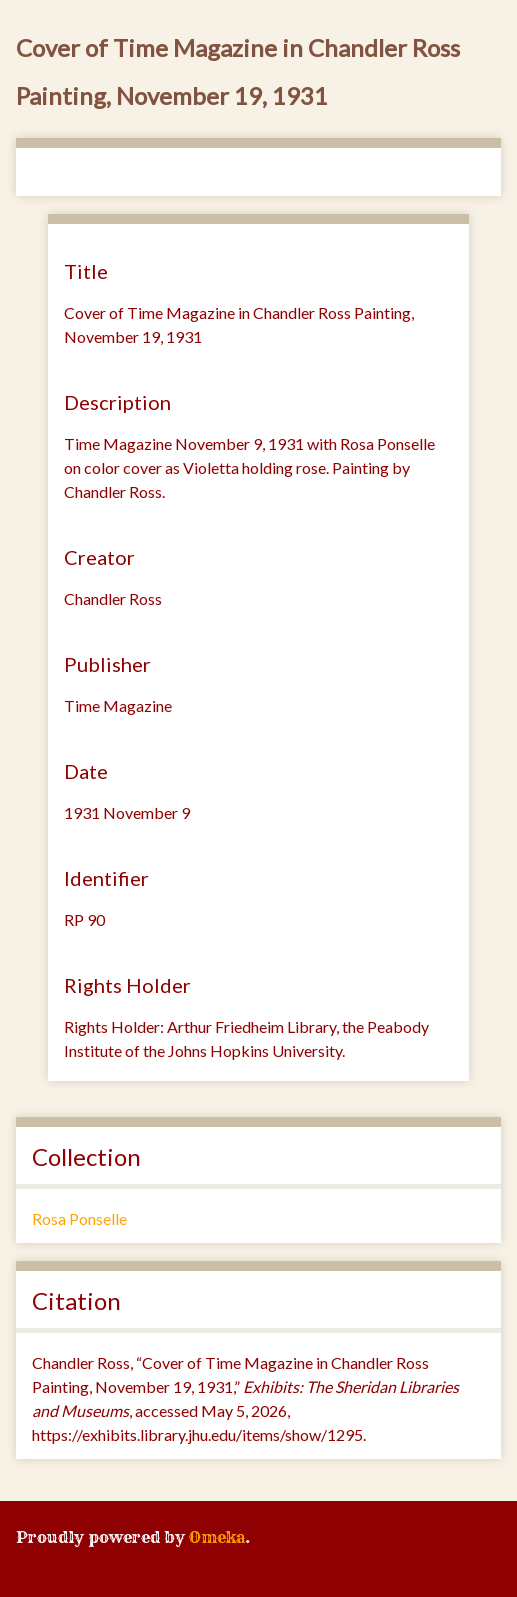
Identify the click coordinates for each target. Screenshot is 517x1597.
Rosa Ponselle (79, 1218)
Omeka (217, 1537)
